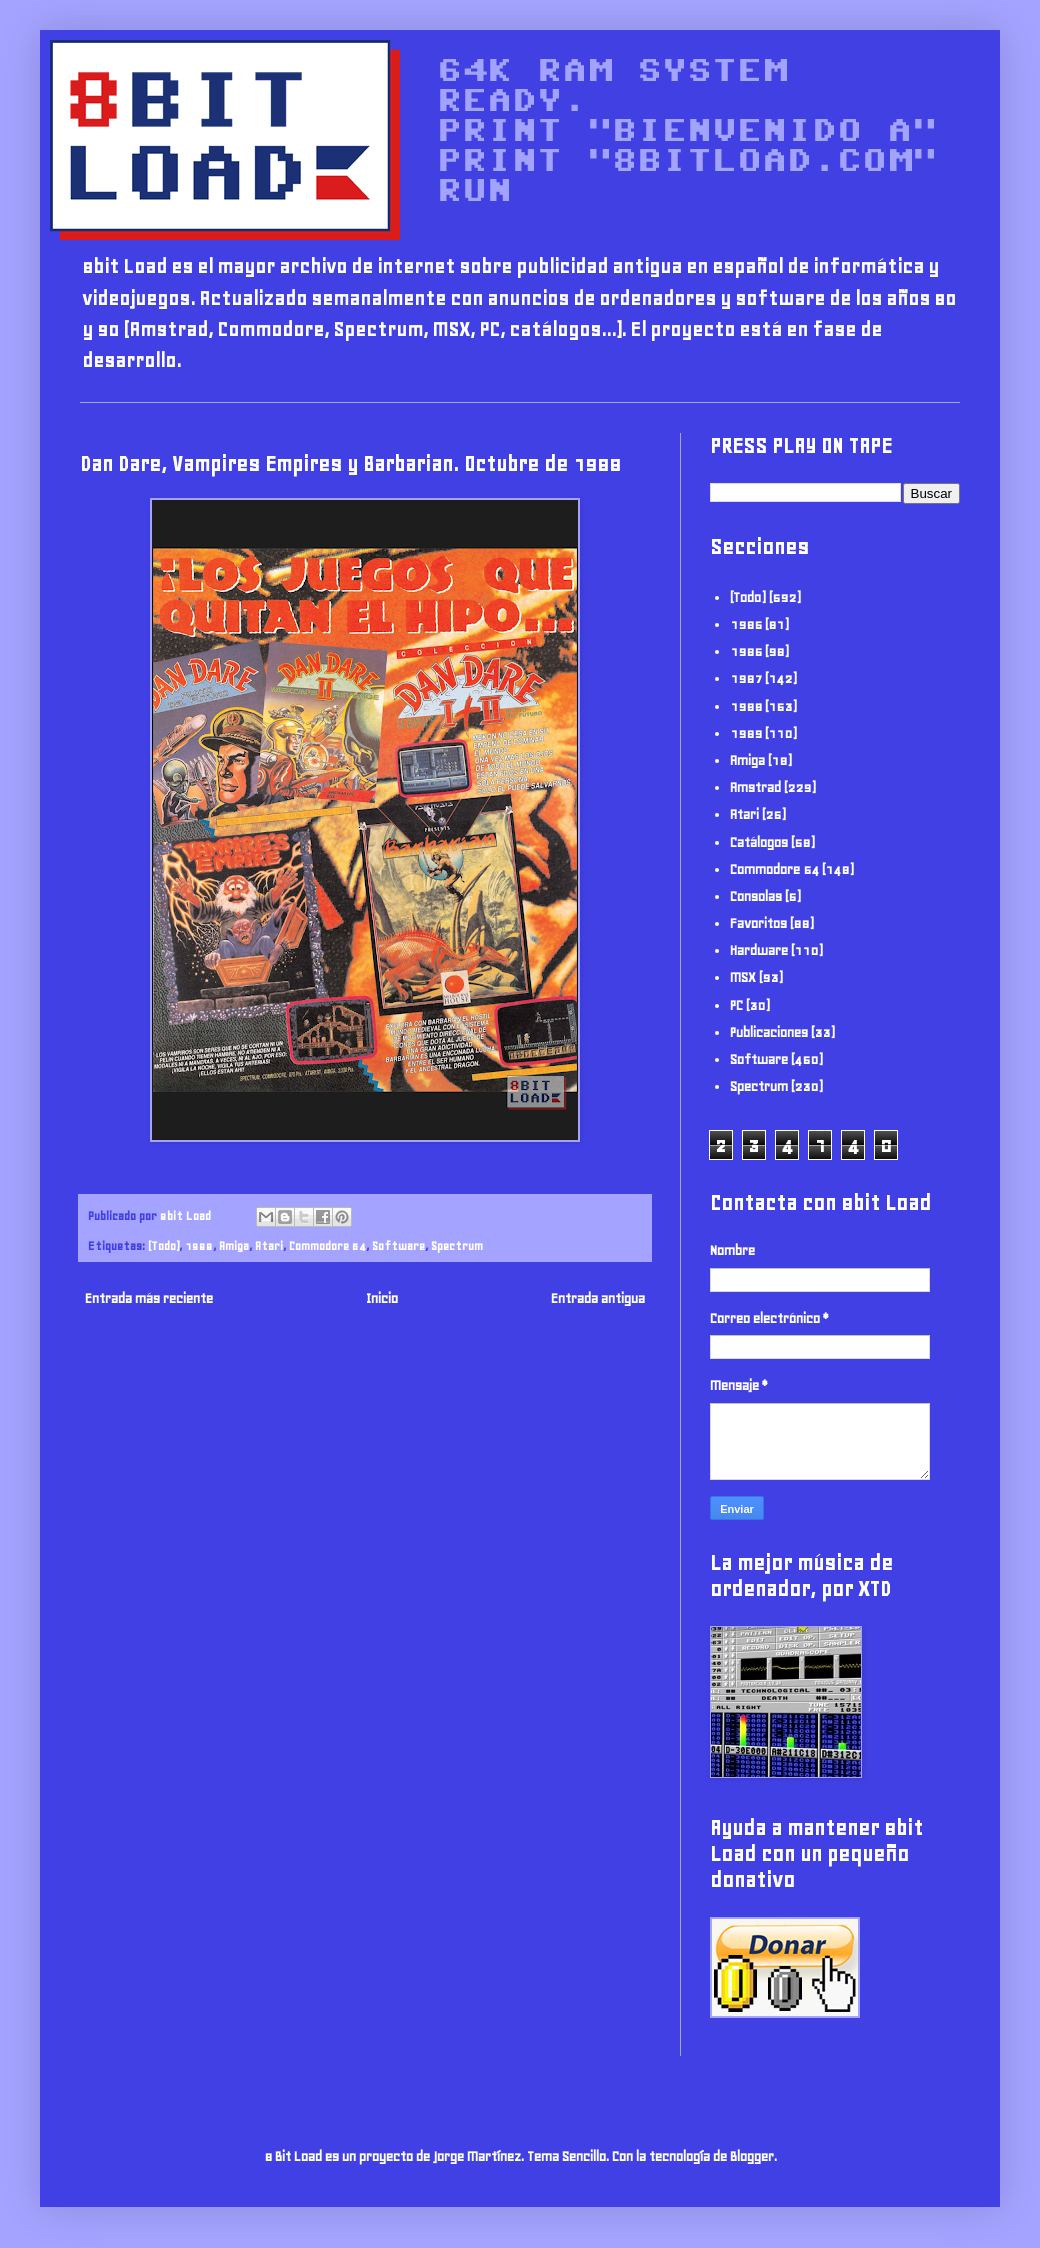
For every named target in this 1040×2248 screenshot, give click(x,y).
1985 (746, 624)
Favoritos (758, 923)
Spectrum (457, 1245)
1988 (199, 1245)
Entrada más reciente (149, 1298)
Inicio (382, 1298)
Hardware (759, 950)
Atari (269, 1245)
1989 (746, 733)
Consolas (756, 896)
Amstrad (755, 787)
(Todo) (163, 1245)
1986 (746, 651)
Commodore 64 (327, 1245)
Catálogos (759, 842)
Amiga (234, 1245)
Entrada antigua (598, 1298)
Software (398, 1245)
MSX (743, 977)
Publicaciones (769, 1032)
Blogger (752, 2156)
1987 (746, 678)
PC (736, 1005)
